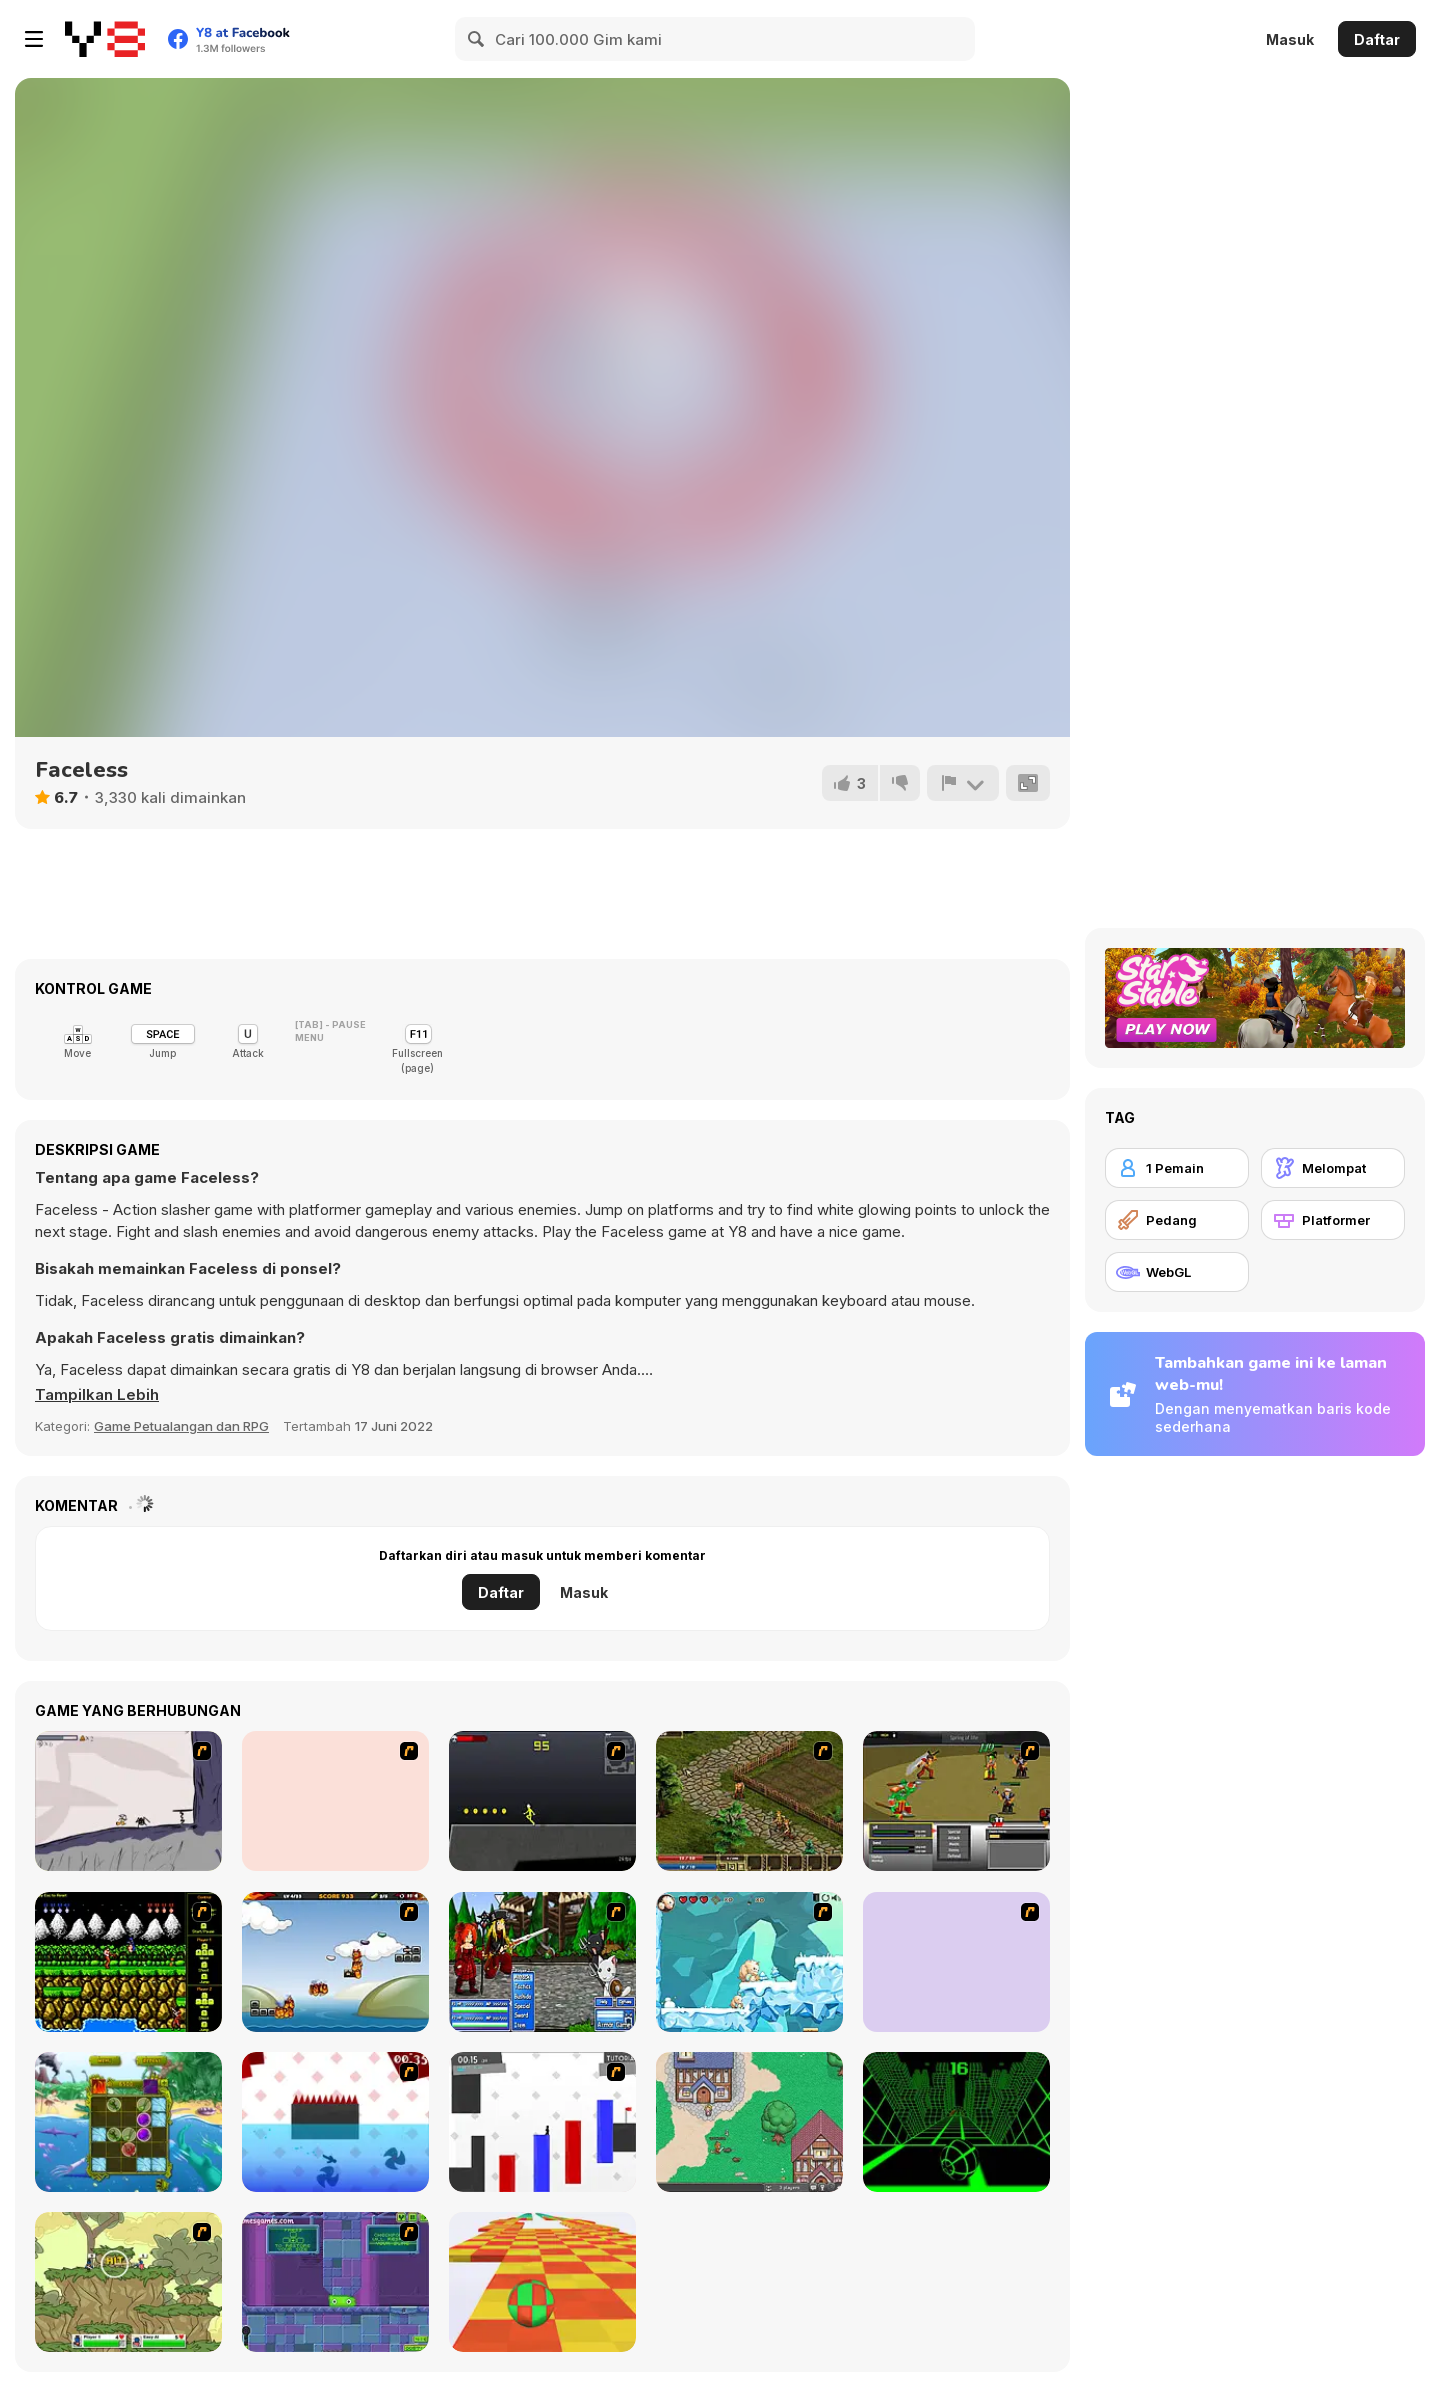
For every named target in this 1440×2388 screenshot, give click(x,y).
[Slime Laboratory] (335, 2282)
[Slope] (956, 2122)
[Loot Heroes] (956, 1962)
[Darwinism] (128, 2122)
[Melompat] (1333, 1168)
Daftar (1377, 39)
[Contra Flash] (128, 1962)
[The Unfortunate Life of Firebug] (335, 1962)
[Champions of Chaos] (956, 1801)
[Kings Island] (749, 1801)
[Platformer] (1333, 1220)
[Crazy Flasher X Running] (542, 1801)
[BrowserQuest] (749, 2122)
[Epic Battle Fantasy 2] (542, 1962)
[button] (97, 1395)
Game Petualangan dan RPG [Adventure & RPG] (181, 1426)
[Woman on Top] (335, 1801)
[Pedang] (1177, 1220)
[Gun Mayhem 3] (128, 2282)
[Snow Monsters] (749, 1962)
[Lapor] (963, 783)
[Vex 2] (542, 2122)
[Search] (477, 39)
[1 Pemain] (1177, 1168)
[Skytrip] (542, 2282)
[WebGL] (1177, 1272)
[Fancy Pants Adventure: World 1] (128, 1801)
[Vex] (335, 2122)
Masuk (1290, 39)
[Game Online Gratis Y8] (105, 39)
